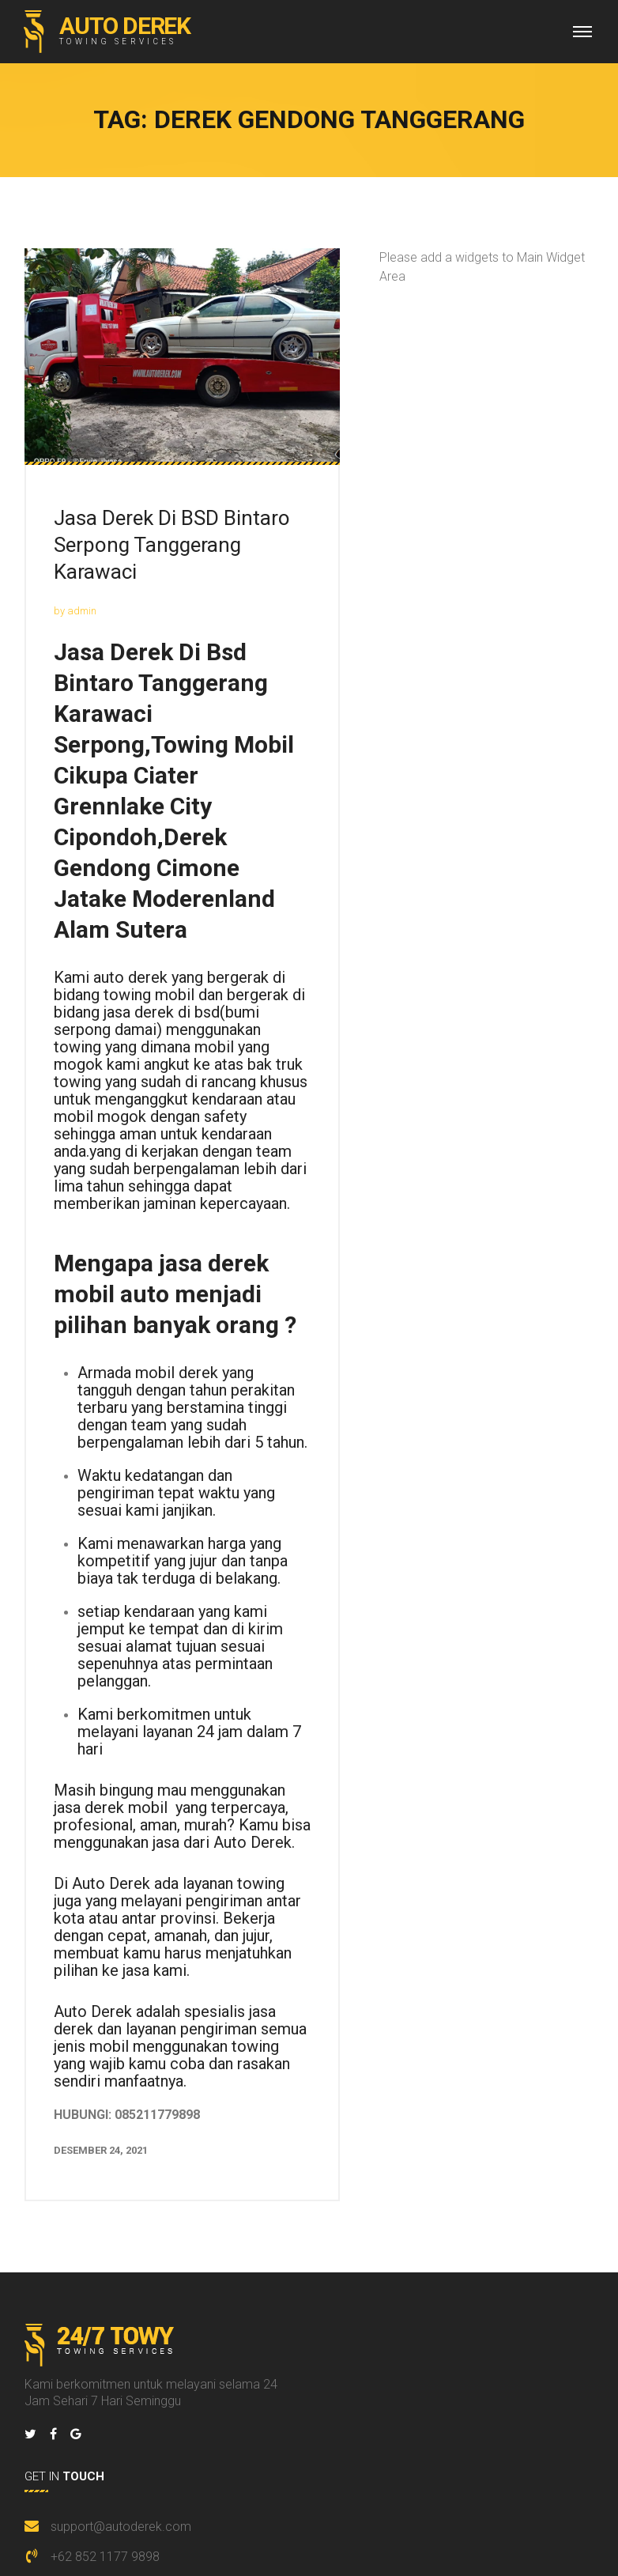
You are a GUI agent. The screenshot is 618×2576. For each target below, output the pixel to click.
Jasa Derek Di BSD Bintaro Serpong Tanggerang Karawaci (172, 545)
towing (77, 1046)
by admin (75, 611)
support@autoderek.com (121, 2526)
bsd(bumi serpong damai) (156, 1021)
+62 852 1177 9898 (105, 2556)
